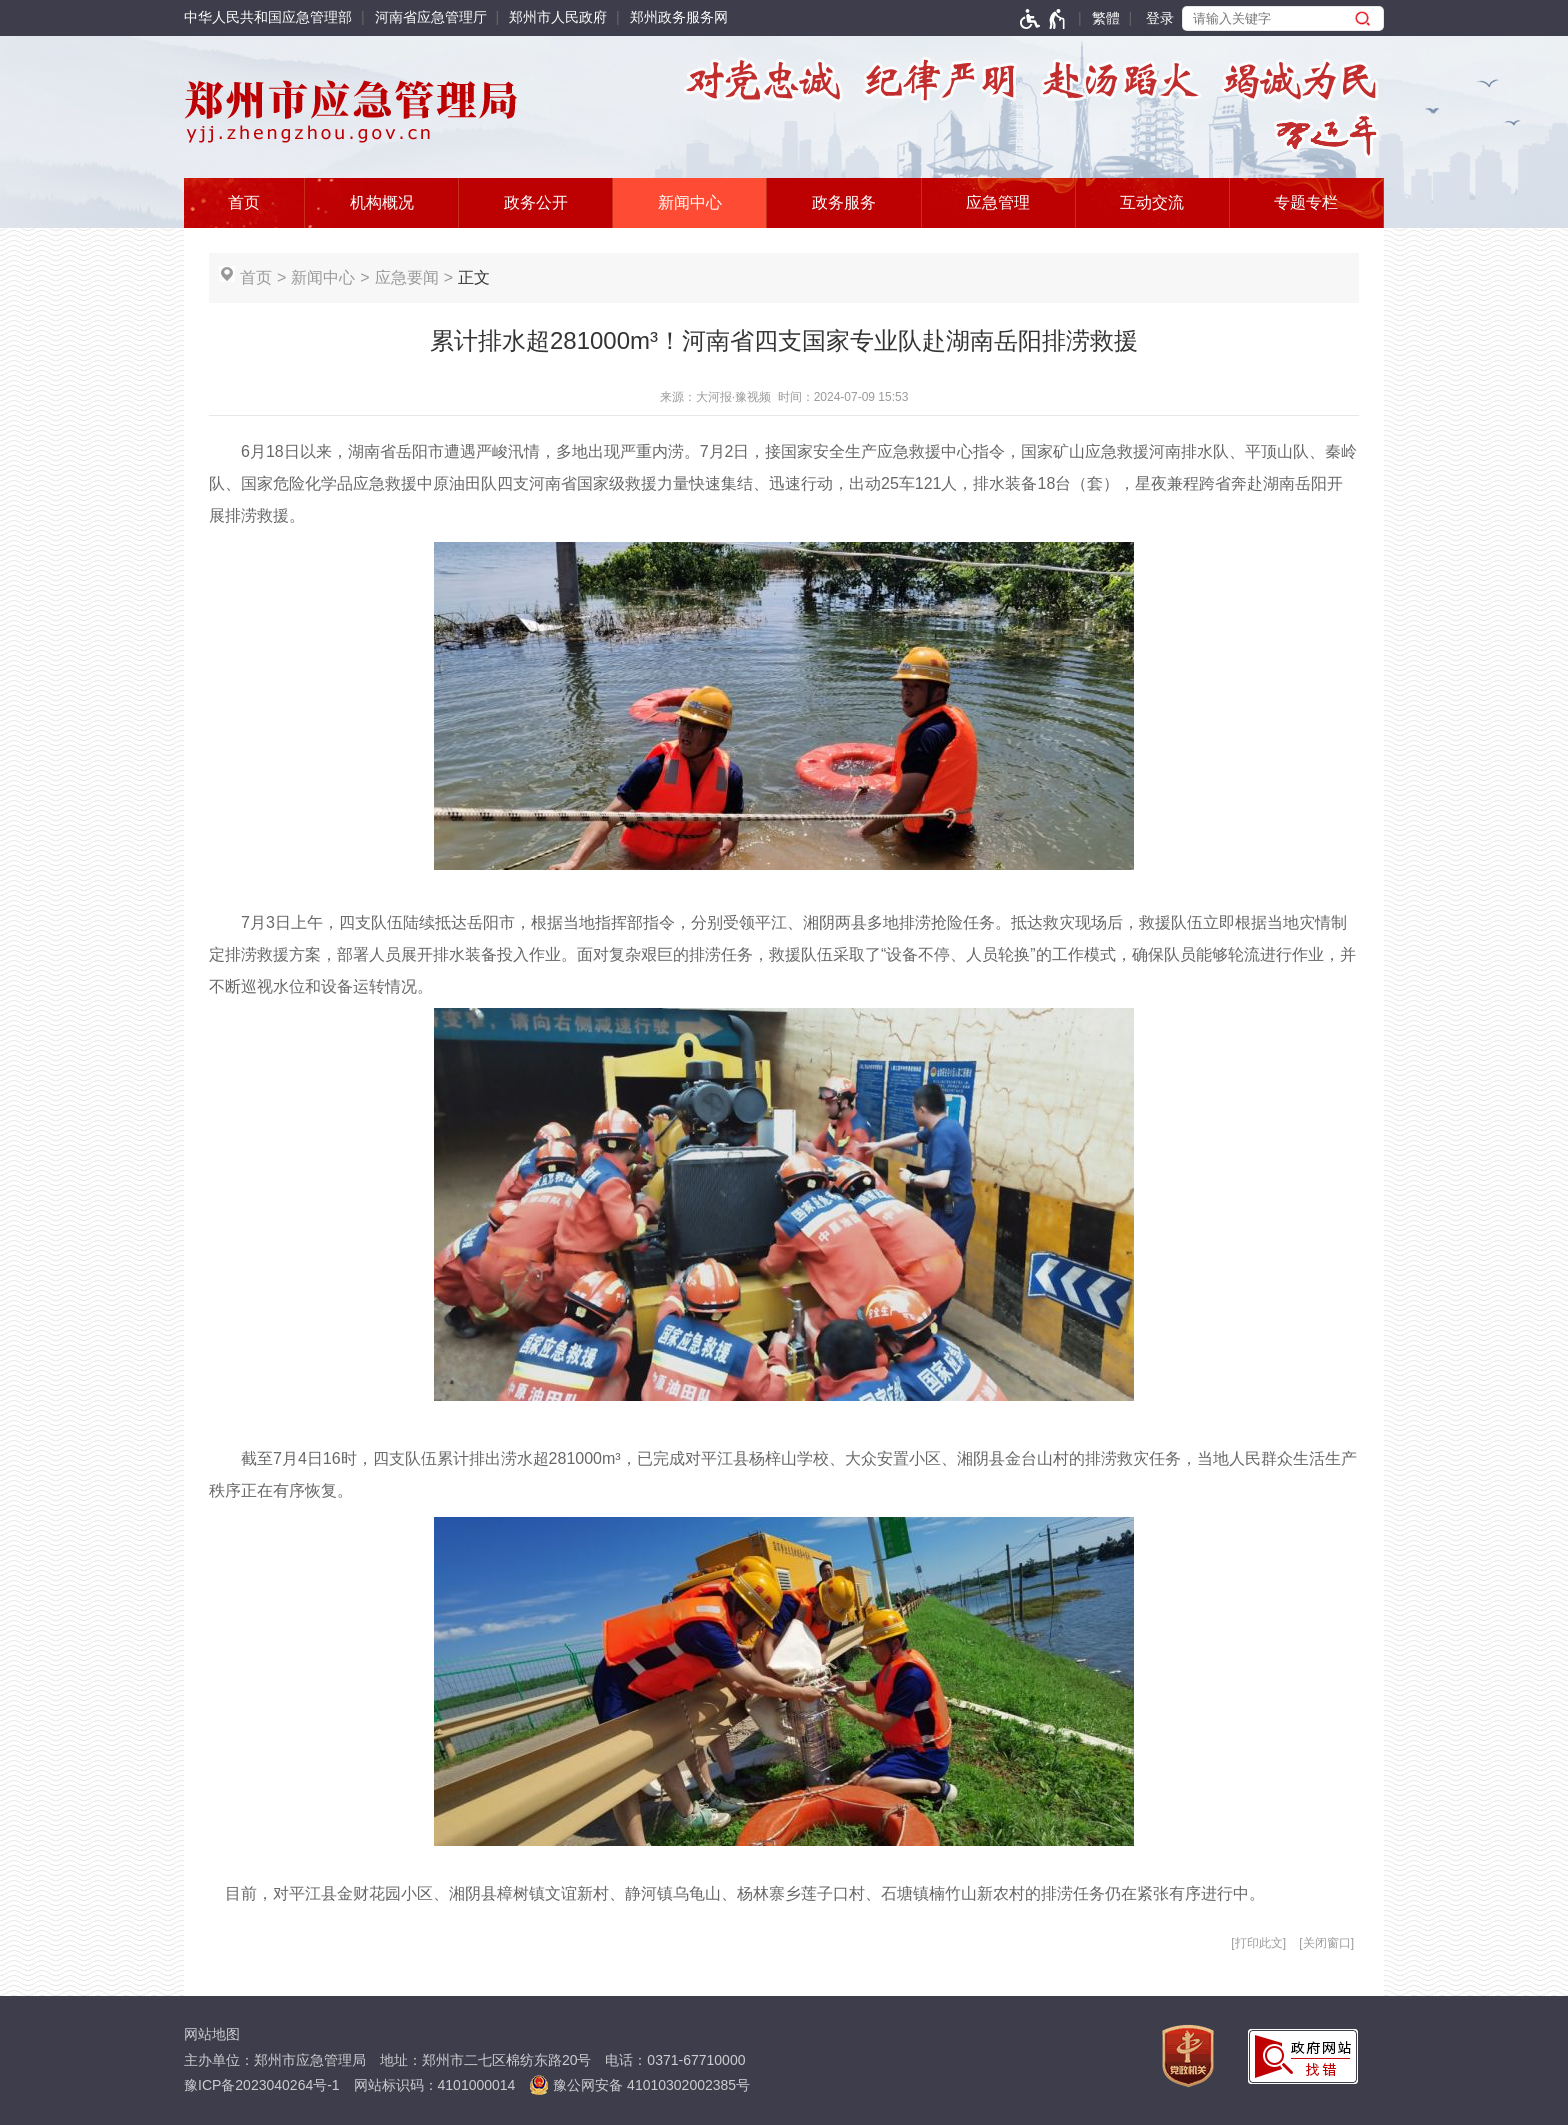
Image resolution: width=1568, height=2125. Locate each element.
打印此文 (1259, 1943)
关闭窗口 (1327, 1943)
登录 (1160, 18)
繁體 (1106, 18)
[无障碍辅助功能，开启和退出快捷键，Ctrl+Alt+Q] (1043, 19)
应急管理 (998, 202)
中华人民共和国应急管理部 (268, 17)
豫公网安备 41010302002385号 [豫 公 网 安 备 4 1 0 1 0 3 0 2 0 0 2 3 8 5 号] (639, 2085)
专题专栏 (1306, 202)
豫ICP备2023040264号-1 (262, 2085)
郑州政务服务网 (679, 17)
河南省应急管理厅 (431, 17)
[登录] (1148, 18)
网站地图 (212, 2034)
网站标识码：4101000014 (435, 2085)
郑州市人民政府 (558, 17)
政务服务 (844, 202)
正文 (474, 277)
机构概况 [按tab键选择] (382, 202)
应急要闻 (407, 277)
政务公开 (536, 202)
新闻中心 (690, 202)
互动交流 (1152, 202)
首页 (244, 202)
